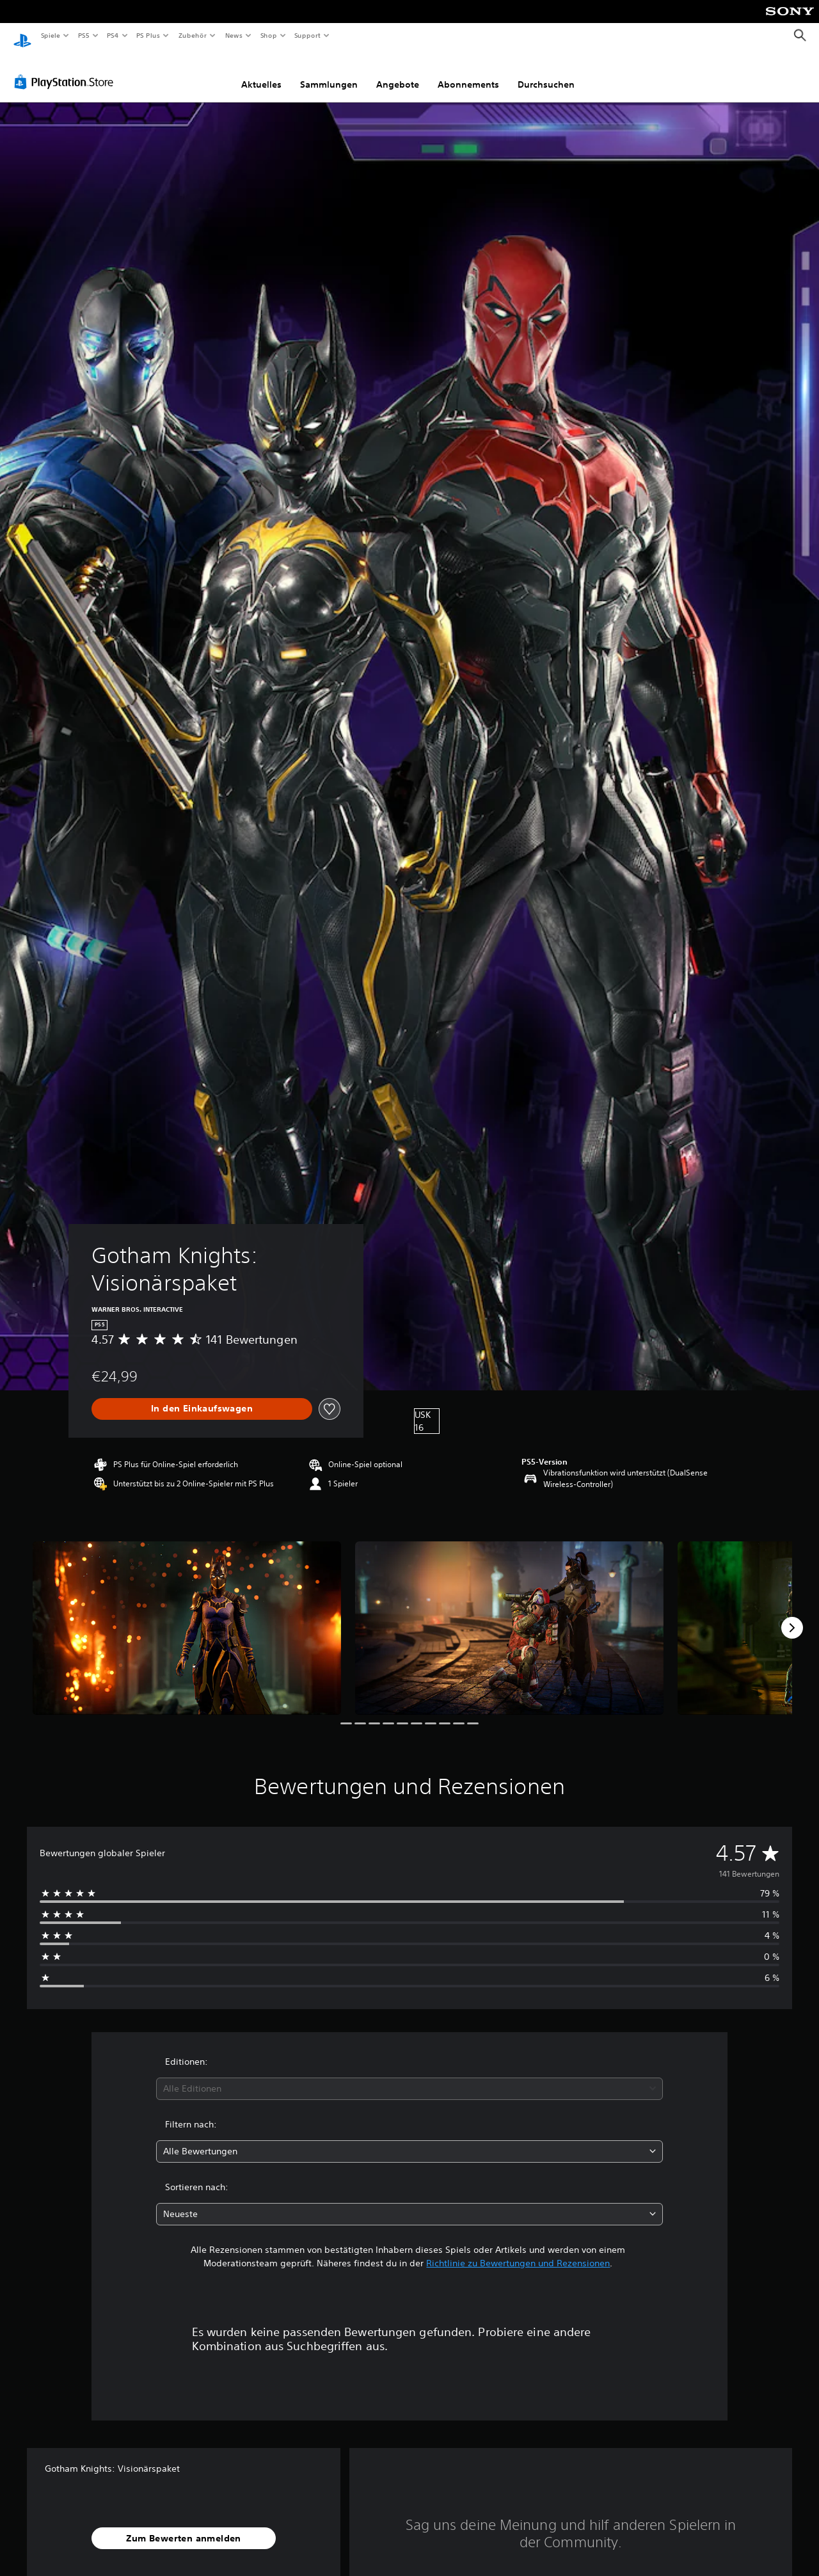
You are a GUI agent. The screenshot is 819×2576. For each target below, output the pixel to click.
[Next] (792, 1615)
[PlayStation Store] (66, 70)
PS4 (113, 35)
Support (307, 35)
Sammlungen (329, 72)
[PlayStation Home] (22, 36)
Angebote (397, 72)
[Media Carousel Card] (187, 1616)
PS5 (84, 35)
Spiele (50, 35)
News (234, 35)
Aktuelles (261, 72)
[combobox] (410, 2076)
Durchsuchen (546, 72)
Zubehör (193, 35)
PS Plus (148, 35)
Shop (268, 35)
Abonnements (468, 72)
